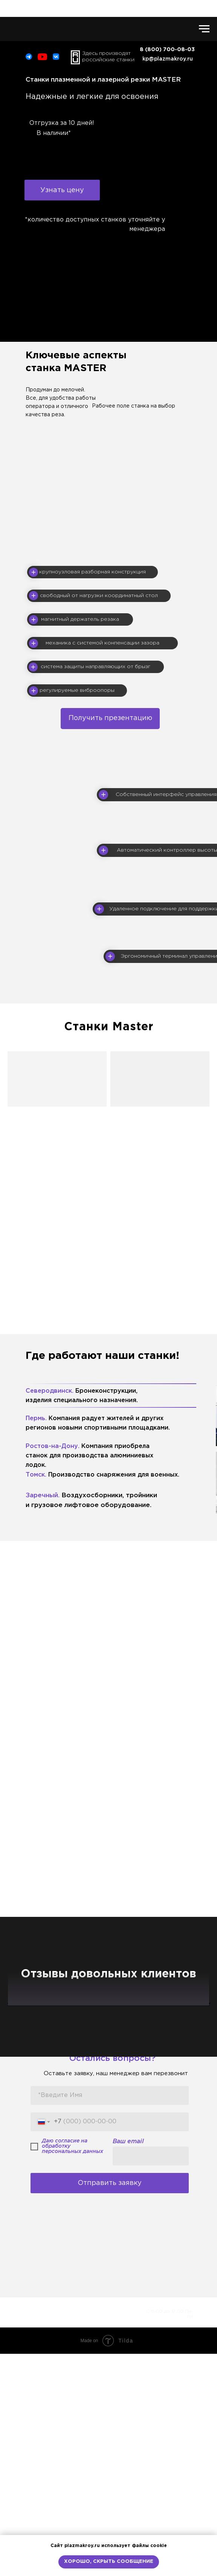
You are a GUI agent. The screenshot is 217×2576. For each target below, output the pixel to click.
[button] (62, 190)
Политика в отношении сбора (58, 2528)
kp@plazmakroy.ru (167, 59)
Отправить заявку (110, 2405)
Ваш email (128, 2364)
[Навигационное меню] (204, 29)
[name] (110, 2317)
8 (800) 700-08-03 (164, 2527)
